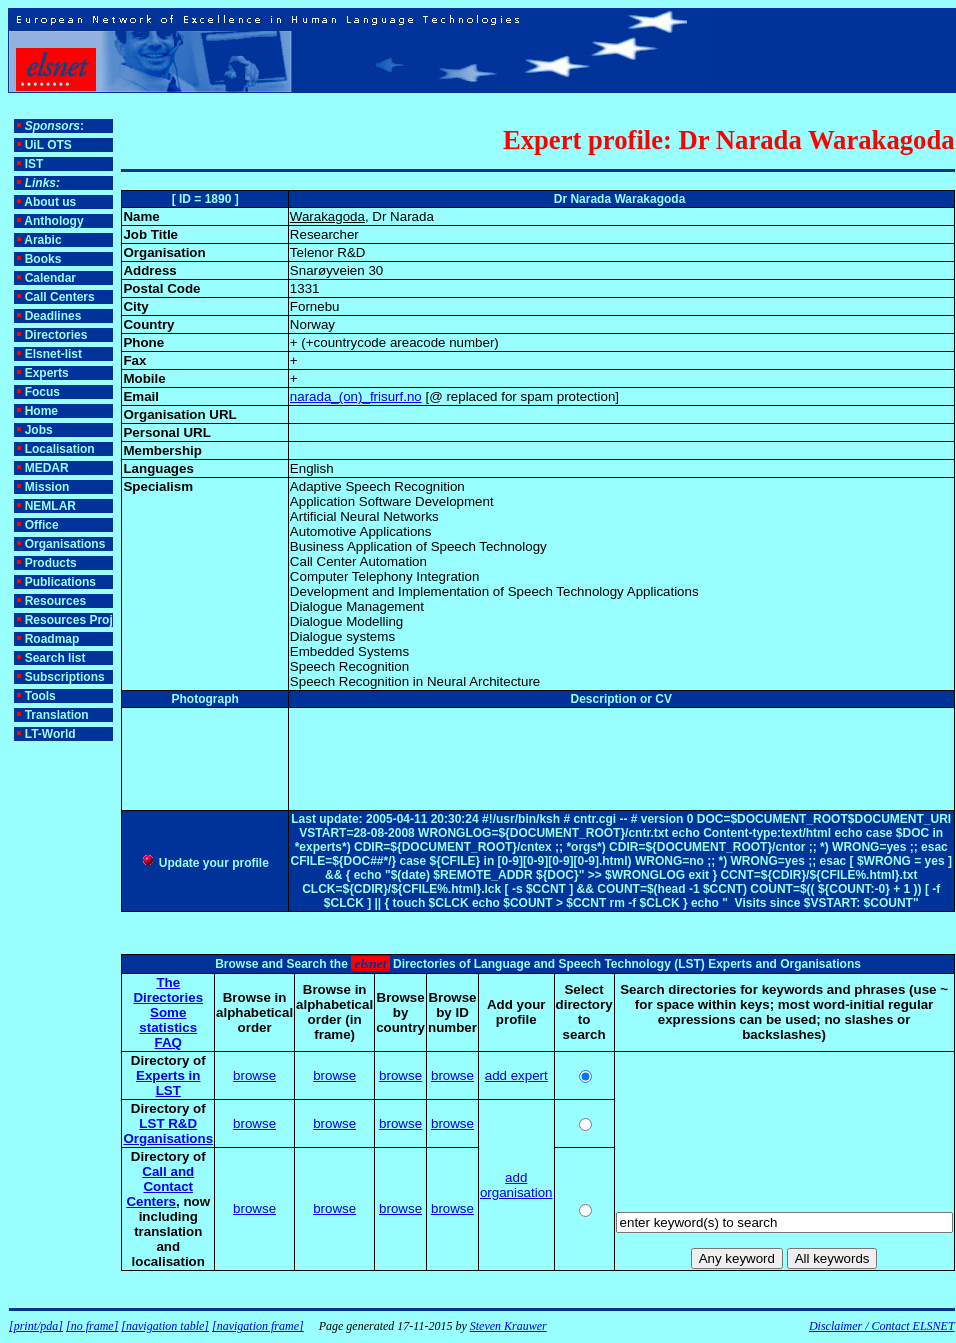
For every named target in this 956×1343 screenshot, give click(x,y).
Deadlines (53, 316)
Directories (56, 335)
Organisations (65, 544)
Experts (47, 373)
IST (34, 164)
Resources (55, 601)
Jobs (39, 430)
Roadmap (52, 639)
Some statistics (168, 1020)
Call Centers (60, 297)
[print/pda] (36, 1326)
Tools (40, 696)
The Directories (168, 990)
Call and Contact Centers (160, 1186)
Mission (47, 487)
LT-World (50, 734)
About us (50, 202)
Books (43, 259)
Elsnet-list (53, 354)
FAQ (168, 1042)
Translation (57, 715)
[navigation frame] (258, 1326)
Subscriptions (65, 677)
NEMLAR (50, 506)
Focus (42, 392)
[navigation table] (165, 1326)
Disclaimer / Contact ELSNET (882, 1326)
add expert (516, 1075)
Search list (55, 658)
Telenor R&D (328, 252)
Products (51, 563)
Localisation (60, 449)
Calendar (50, 278)
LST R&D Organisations (168, 1131)
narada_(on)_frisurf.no (356, 396)
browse (254, 1075)
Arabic (42, 240)
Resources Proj (69, 620)
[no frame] (92, 1326)
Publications (60, 582)
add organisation (516, 1185)
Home (41, 411)
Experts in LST (168, 1083)
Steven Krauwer (508, 1326)
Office (42, 525)
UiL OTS (48, 145)
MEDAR (47, 468)
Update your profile (204, 863)
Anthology (53, 221)
